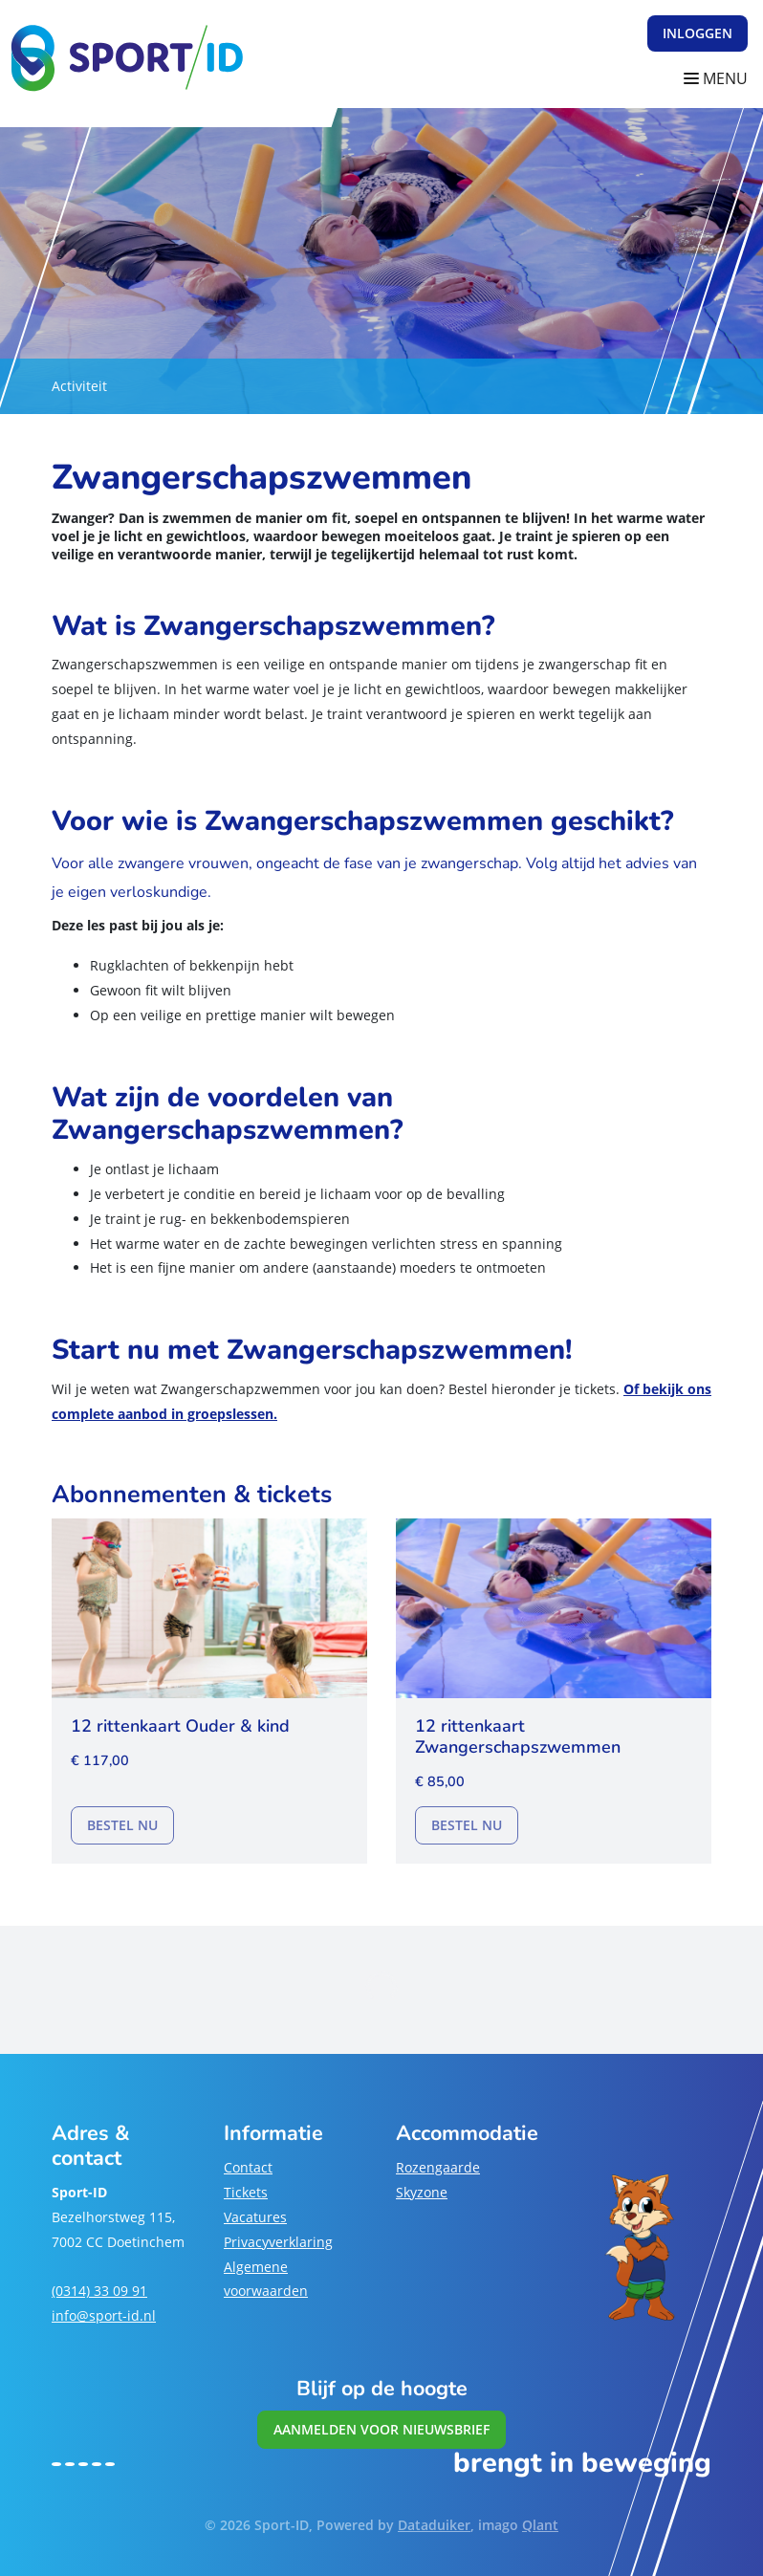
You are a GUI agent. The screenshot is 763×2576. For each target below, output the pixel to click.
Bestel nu (130, 1823)
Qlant (540, 2525)
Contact (248, 2167)
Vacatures (255, 2217)
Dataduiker (434, 2525)
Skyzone (421, 2192)
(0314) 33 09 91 (99, 2290)
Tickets (246, 2192)
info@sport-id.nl (104, 2315)
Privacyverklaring (278, 2242)
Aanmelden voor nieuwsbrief (381, 2429)
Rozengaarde (438, 2167)
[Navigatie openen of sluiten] (719, 78)
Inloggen (697, 33)
